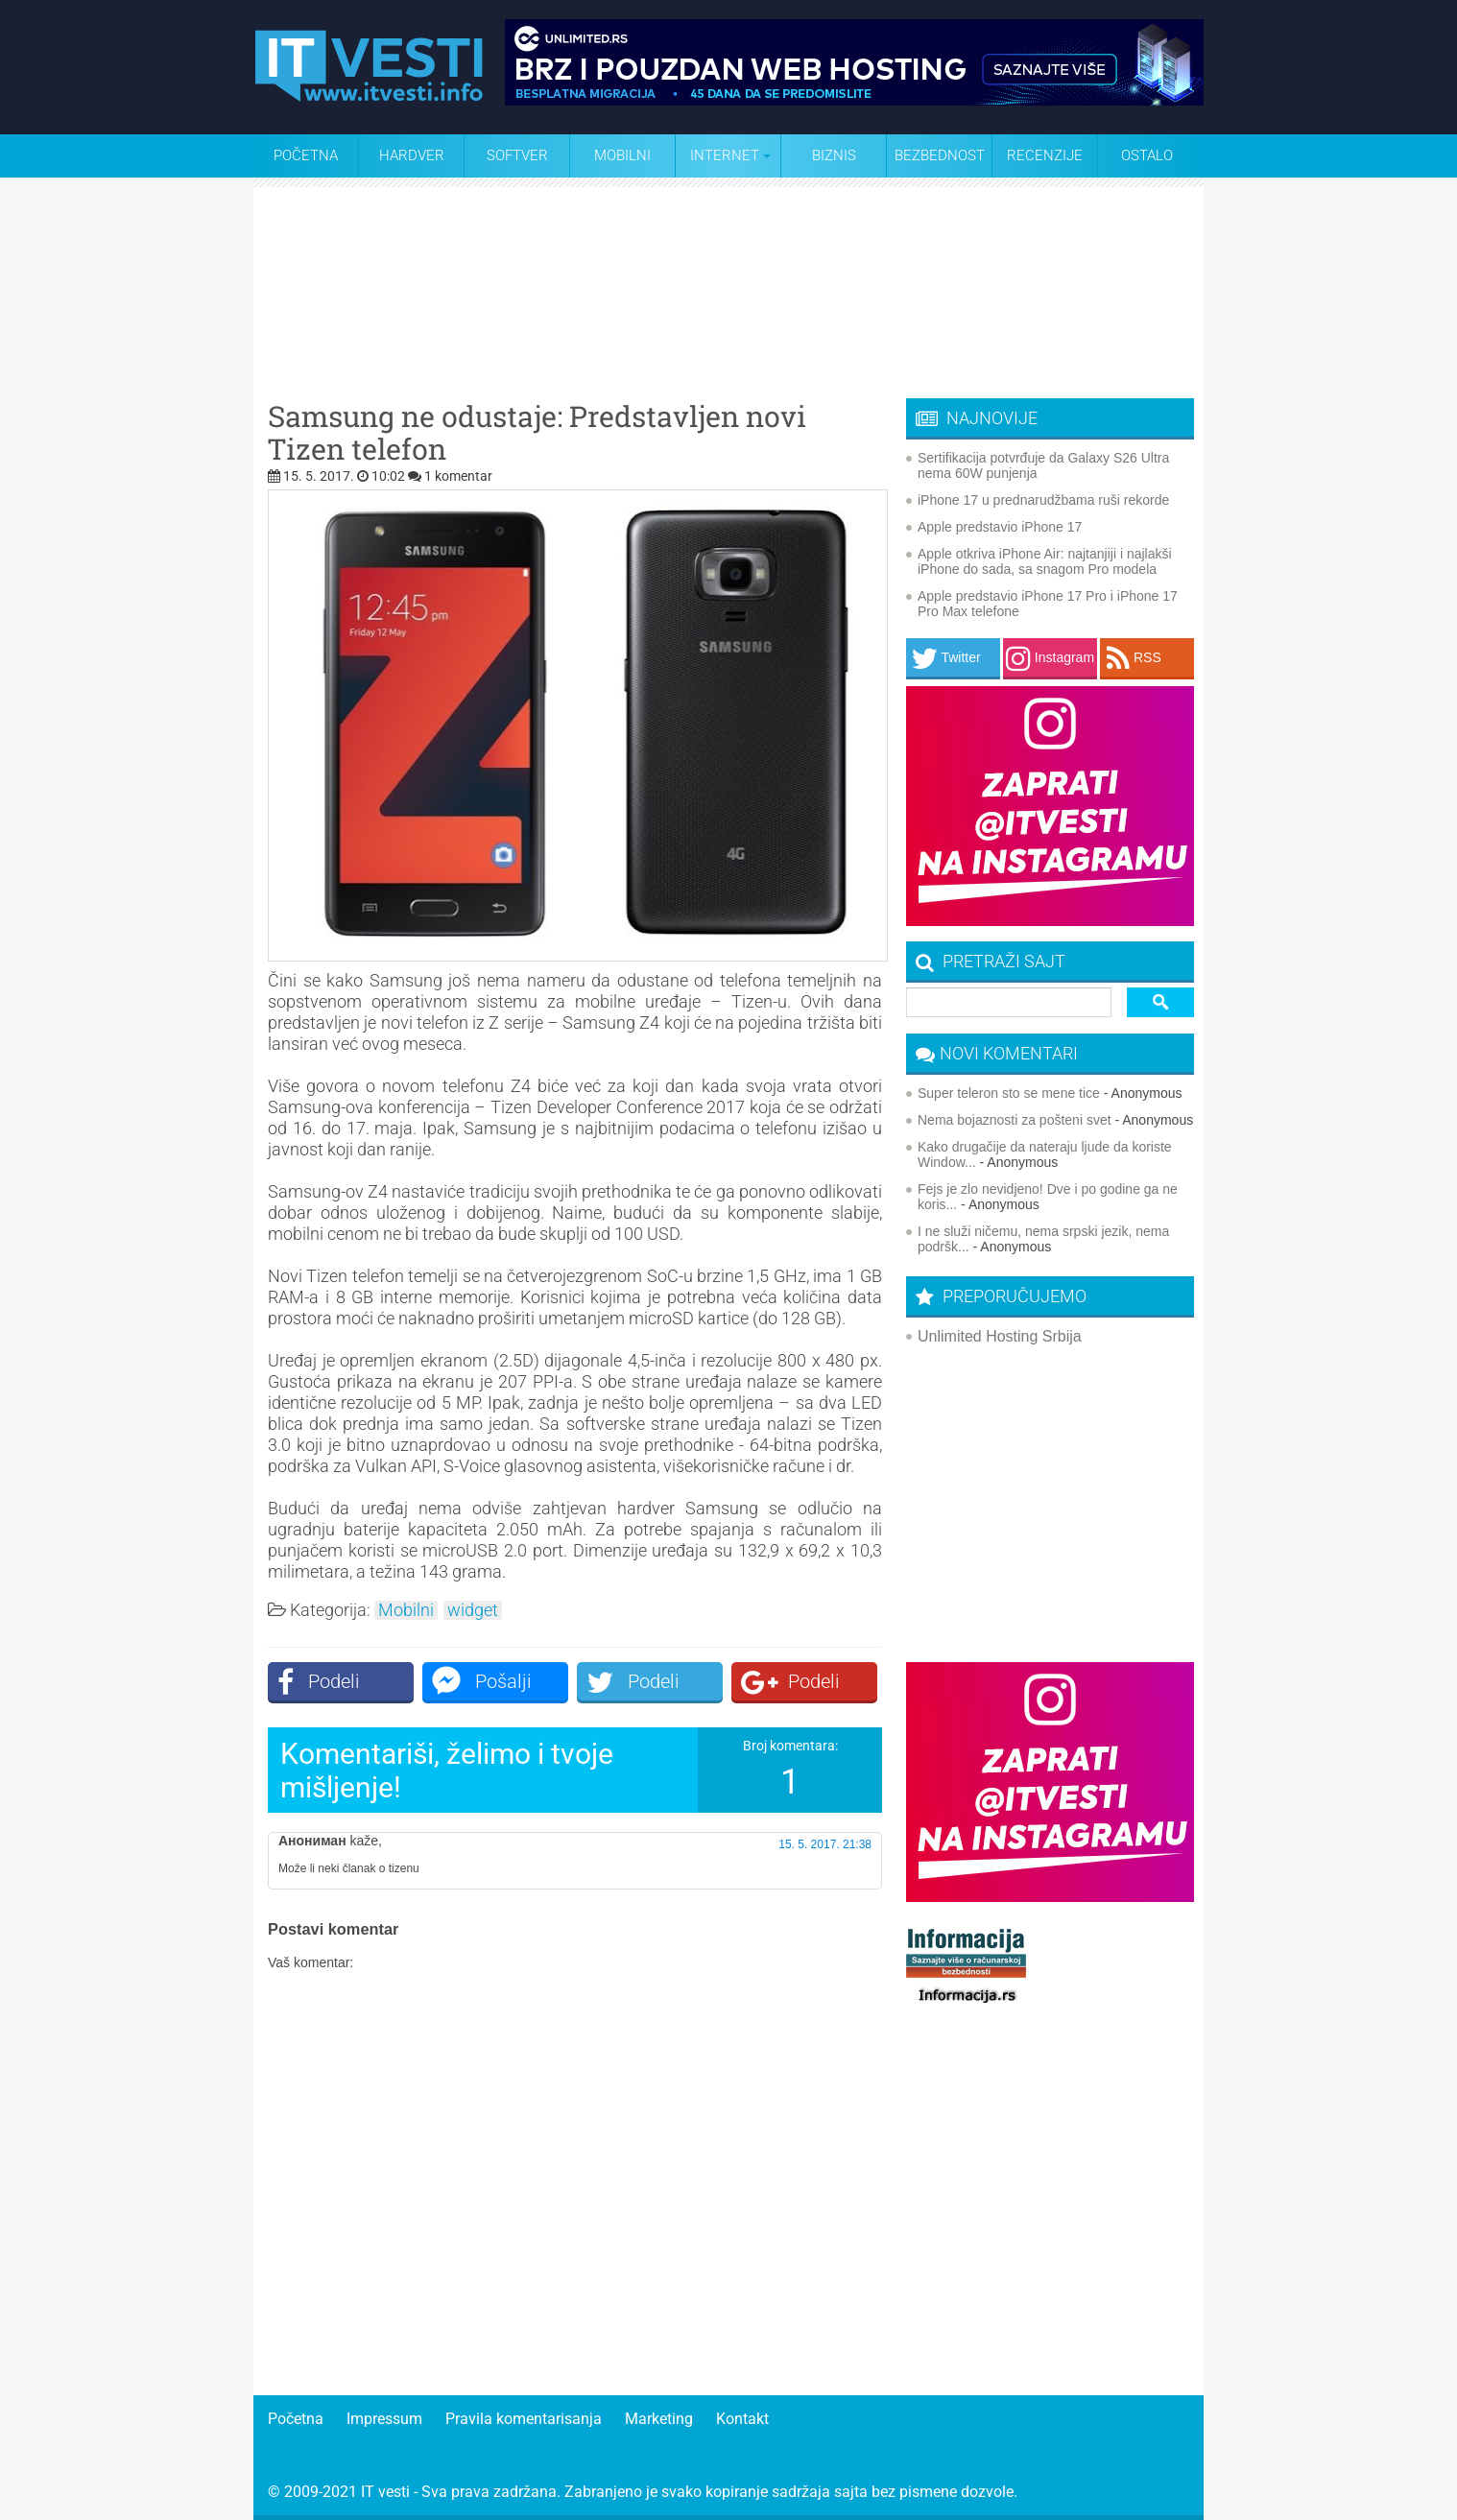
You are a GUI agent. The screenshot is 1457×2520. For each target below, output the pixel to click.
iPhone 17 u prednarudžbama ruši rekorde (1043, 500)
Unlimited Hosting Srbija (1000, 1336)
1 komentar (458, 476)
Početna (306, 155)
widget (472, 1610)
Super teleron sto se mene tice (1009, 1093)
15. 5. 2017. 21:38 (825, 1844)
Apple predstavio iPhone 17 (1000, 527)
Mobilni (622, 155)
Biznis (834, 155)
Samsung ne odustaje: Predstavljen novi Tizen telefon (537, 432)
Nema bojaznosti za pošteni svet (1014, 1120)
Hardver (411, 155)
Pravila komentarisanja (523, 2419)
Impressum (384, 2419)
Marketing (659, 2419)
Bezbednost (940, 155)
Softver (517, 155)
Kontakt (742, 2419)
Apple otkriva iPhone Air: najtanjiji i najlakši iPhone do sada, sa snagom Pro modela (1045, 561)
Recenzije (1045, 155)
